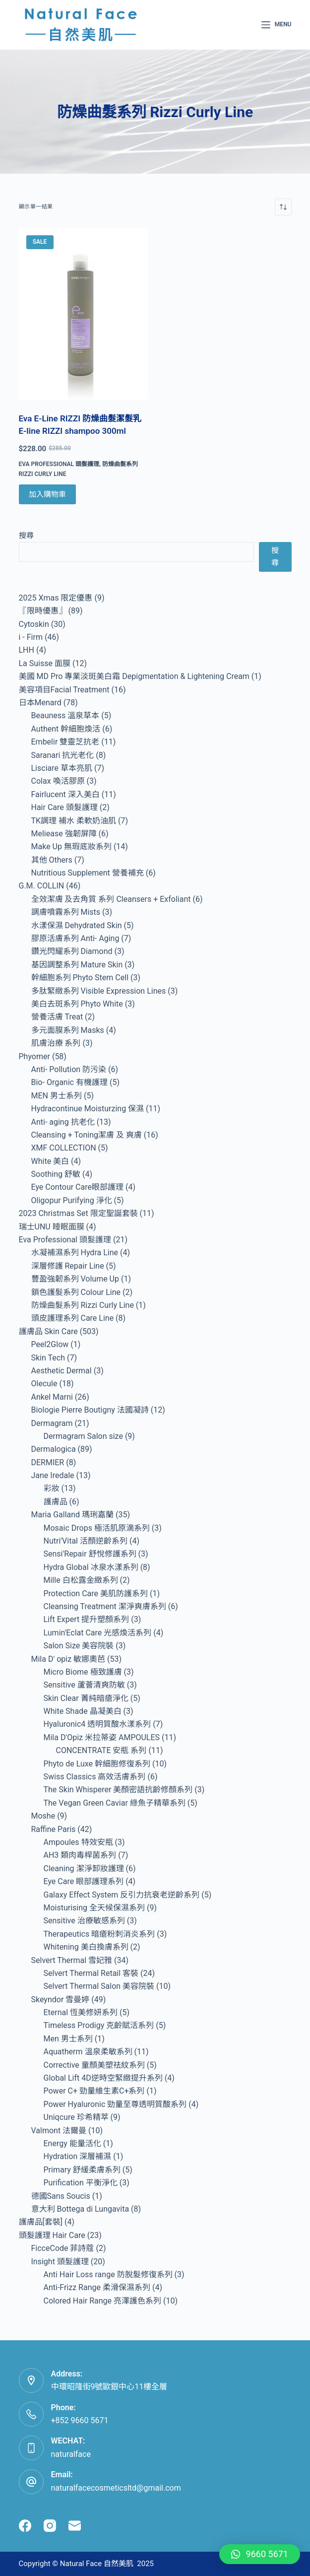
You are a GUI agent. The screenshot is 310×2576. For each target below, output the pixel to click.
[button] (259, 2554)
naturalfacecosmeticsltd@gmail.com (116, 2488)
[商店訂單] (283, 207)
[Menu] (276, 25)
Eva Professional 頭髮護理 (59, 464)
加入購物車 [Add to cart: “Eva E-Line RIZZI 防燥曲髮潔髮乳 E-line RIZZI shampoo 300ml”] (47, 494)
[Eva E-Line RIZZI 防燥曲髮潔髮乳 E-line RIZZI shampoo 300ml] (83, 314)
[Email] (74, 2525)
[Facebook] (25, 2525)
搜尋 (26, 535)
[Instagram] (50, 2525)
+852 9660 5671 (80, 2420)
